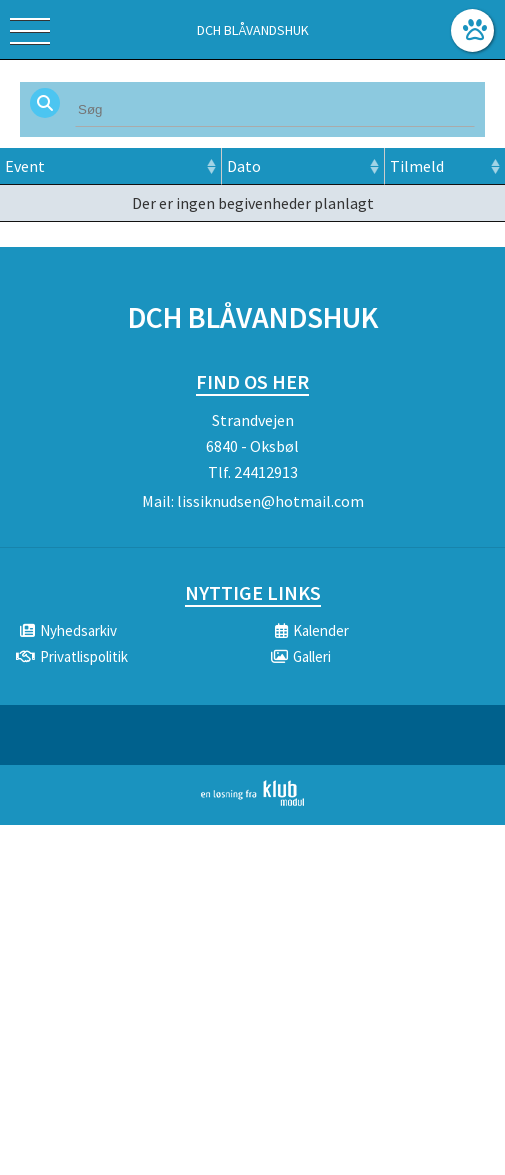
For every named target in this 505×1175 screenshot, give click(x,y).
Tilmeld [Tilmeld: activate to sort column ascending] (417, 166)
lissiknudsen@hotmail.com (270, 501)
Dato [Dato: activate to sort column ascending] (244, 166)
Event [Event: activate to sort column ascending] (25, 166)
